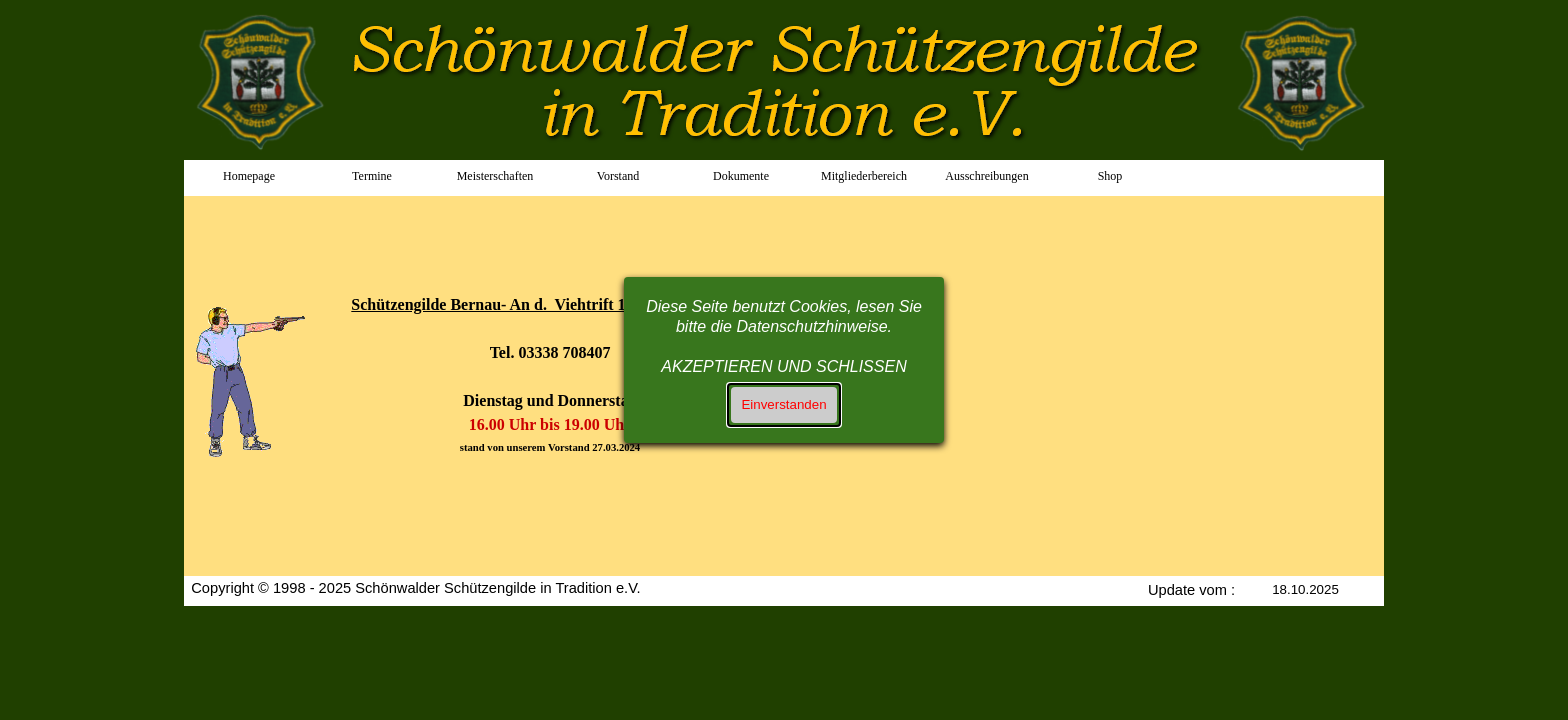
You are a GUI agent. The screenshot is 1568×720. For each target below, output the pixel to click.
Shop (1110, 176)
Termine (372, 176)
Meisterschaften (495, 176)
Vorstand (618, 176)
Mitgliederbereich (864, 176)
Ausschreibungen (986, 176)
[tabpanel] (257, 333)
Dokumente (741, 176)
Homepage (249, 176)
